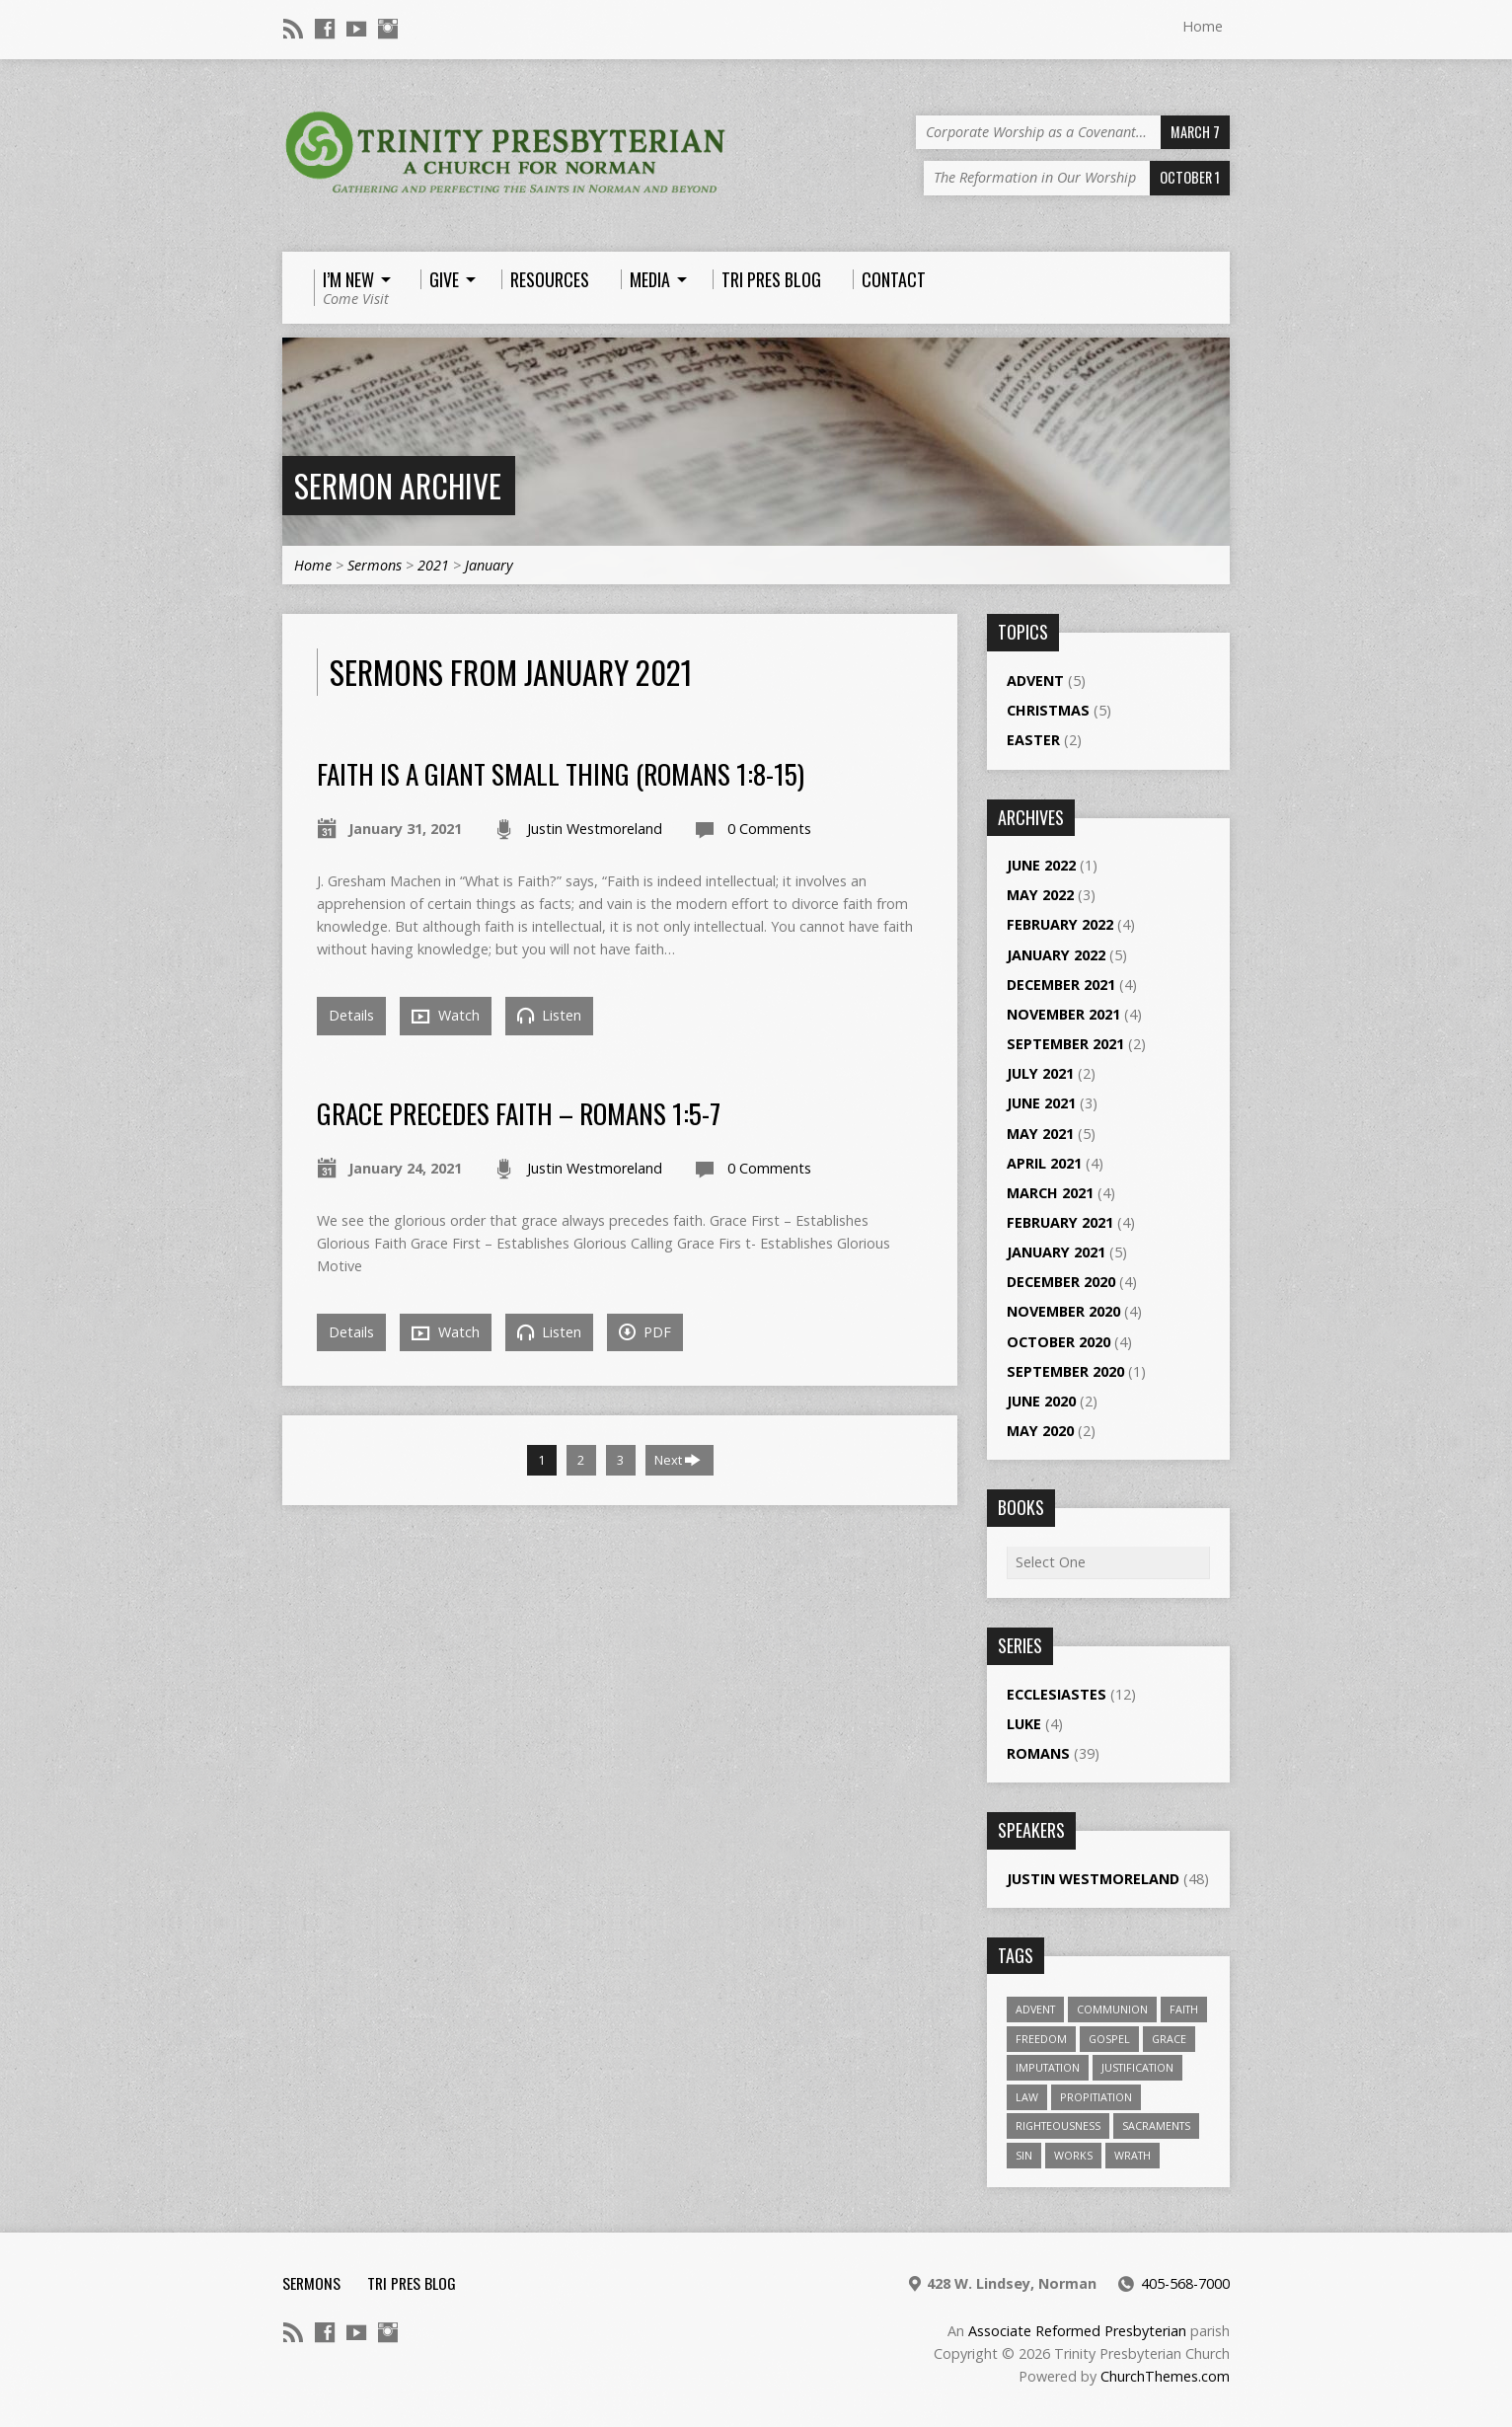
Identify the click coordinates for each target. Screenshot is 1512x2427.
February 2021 (1060, 1222)
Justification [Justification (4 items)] (1137, 2067)
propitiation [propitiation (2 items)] (1096, 2096)
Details (351, 1015)
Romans (1038, 1753)
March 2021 (1050, 1192)
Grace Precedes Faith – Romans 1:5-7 (518, 1113)
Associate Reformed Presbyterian (1077, 2330)
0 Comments (769, 828)
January (489, 565)
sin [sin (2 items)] (1024, 2155)
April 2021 (1044, 1163)
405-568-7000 (1185, 2283)
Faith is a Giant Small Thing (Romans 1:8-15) (560, 773)
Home (1202, 26)
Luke (1024, 1723)
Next (677, 1460)
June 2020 (1041, 1401)
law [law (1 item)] (1027, 2096)
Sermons (374, 565)
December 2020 (1061, 1281)
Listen (549, 1015)
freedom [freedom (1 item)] (1041, 2038)
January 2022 (1056, 955)
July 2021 (1040, 1073)
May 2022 (1040, 894)
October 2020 (1058, 1341)
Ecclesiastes (1056, 1694)
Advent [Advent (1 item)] (1035, 2009)
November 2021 (1063, 1014)
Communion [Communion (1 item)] (1112, 2009)
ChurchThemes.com (1165, 2376)
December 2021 (1061, 984)
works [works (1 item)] (1073, 2155)
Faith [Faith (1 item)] (1184, 2009)
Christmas (1048, 710)
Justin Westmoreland (594, 828)
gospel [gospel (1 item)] (1109, 2038)
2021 (433, 565)
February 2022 (1060, 924)
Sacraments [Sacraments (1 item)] (1156, 2125)
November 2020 (1063, 1311)
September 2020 (1065, 1371)
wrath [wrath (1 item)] (1132, 2155)
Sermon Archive (397, 485)
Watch (446, 1015)
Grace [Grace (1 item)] (1169, 2038)
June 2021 (1041, 1103)
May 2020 (1040, 1430)
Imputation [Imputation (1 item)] (1048, 2067)
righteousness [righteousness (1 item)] (1058, 2125)
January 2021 (1056, 1252)
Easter (1033, 739)
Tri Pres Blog (411, 2283)
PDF (645, 1332)
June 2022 (1041, 865)
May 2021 (1040, 1133)
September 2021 (1065, 1043)
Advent (1035, 680)
